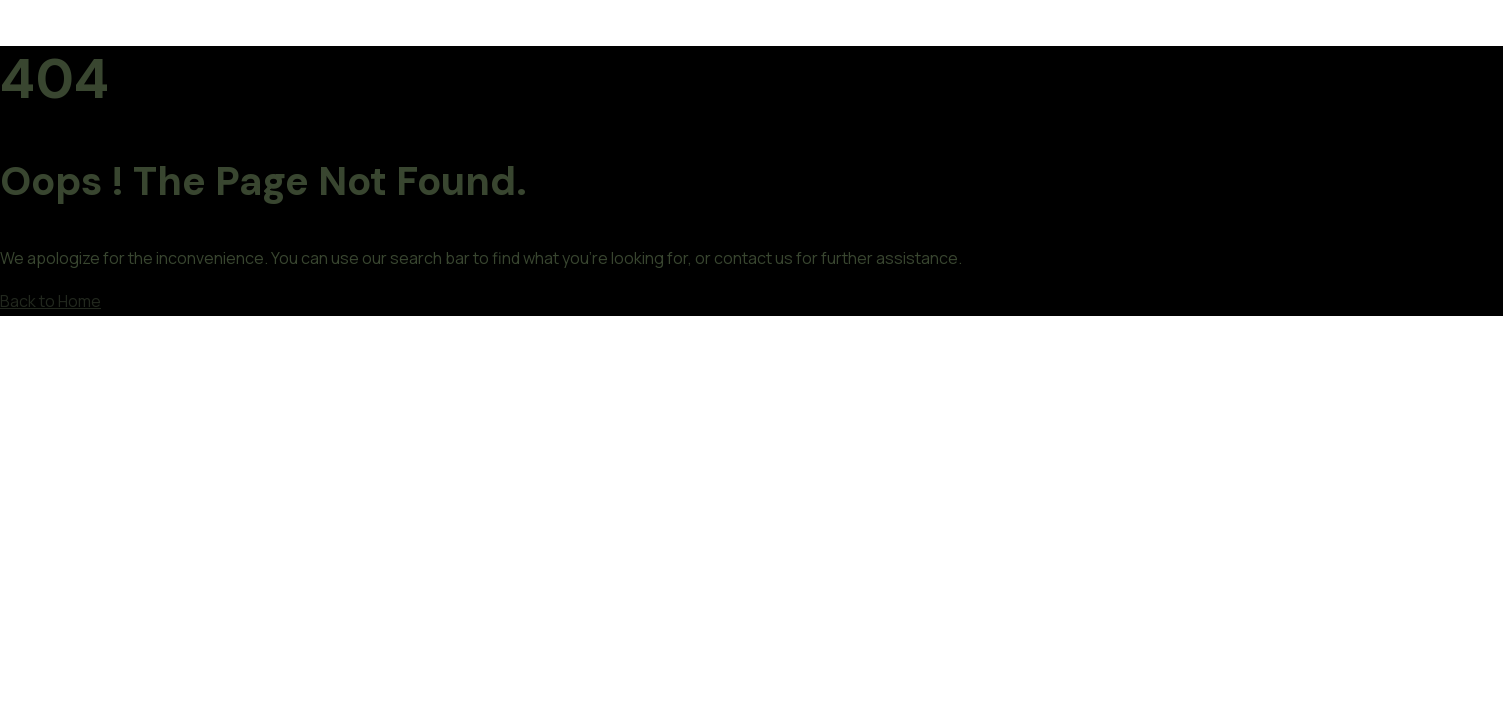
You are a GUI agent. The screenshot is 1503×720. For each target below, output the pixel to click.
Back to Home (50, 301)
